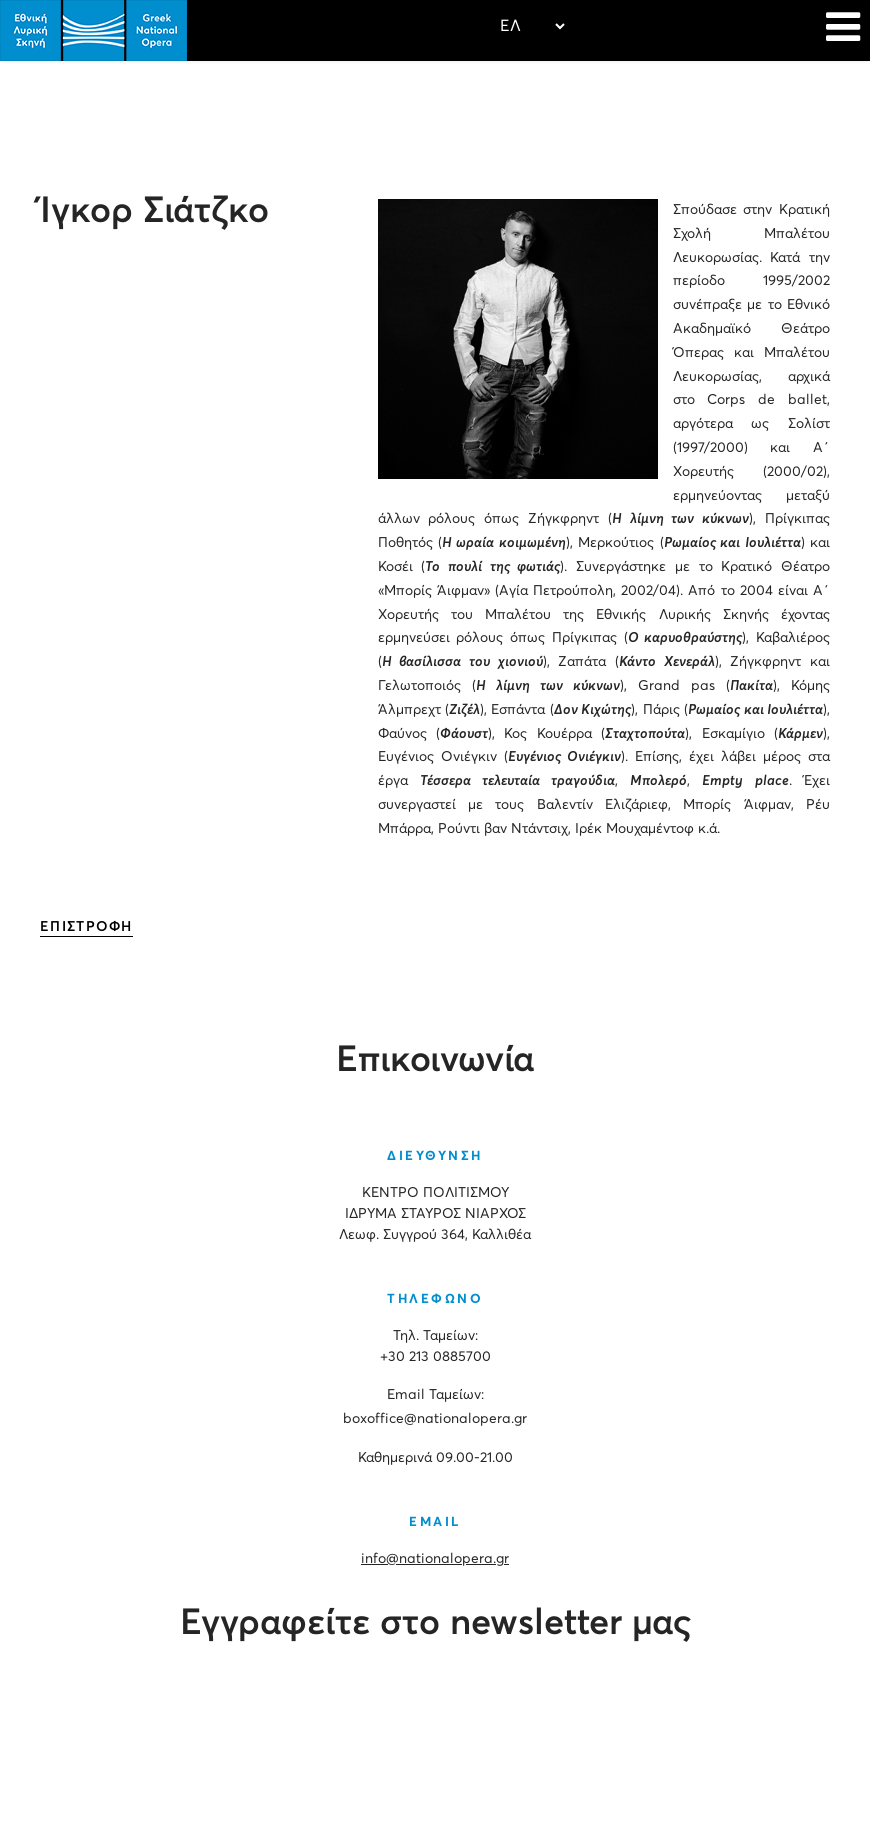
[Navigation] (843, 30)
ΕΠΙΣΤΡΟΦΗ (86, 927)
